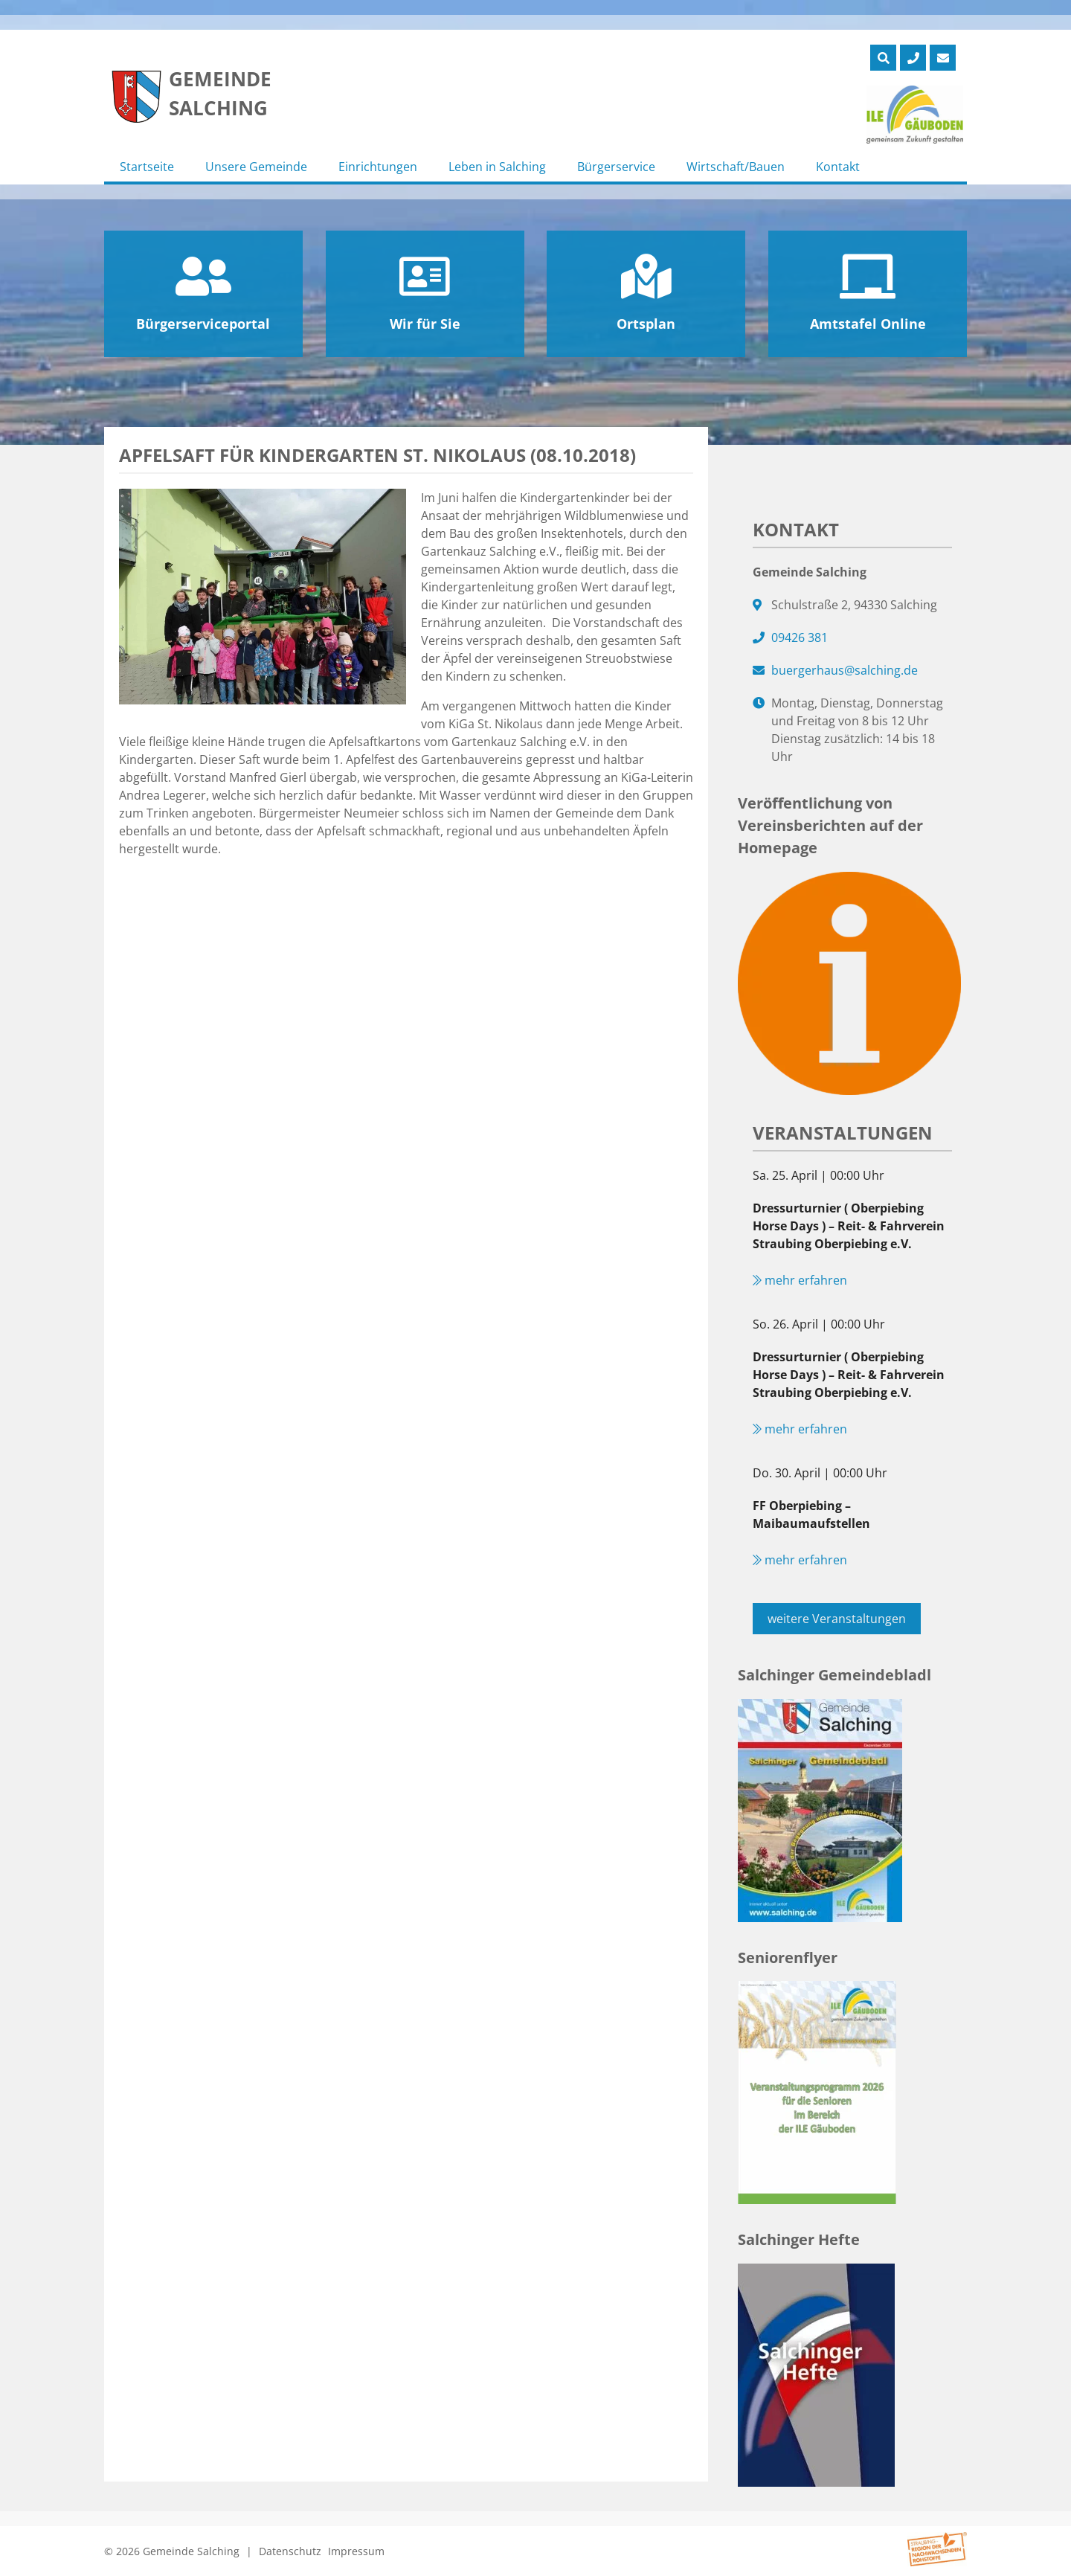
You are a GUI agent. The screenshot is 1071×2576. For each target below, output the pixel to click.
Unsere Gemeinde (256, 166)
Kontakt (838, 166)
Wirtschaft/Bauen (735, 166)
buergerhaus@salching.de (844, 670)
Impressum (356, 2551)
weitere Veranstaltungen (837, 1618)
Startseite (147, 166)
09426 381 (799, 637)
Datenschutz (290, 2551)
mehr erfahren (800, 1280)
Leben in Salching (497, 166)
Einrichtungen (377, 166)
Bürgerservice (616, 166)
